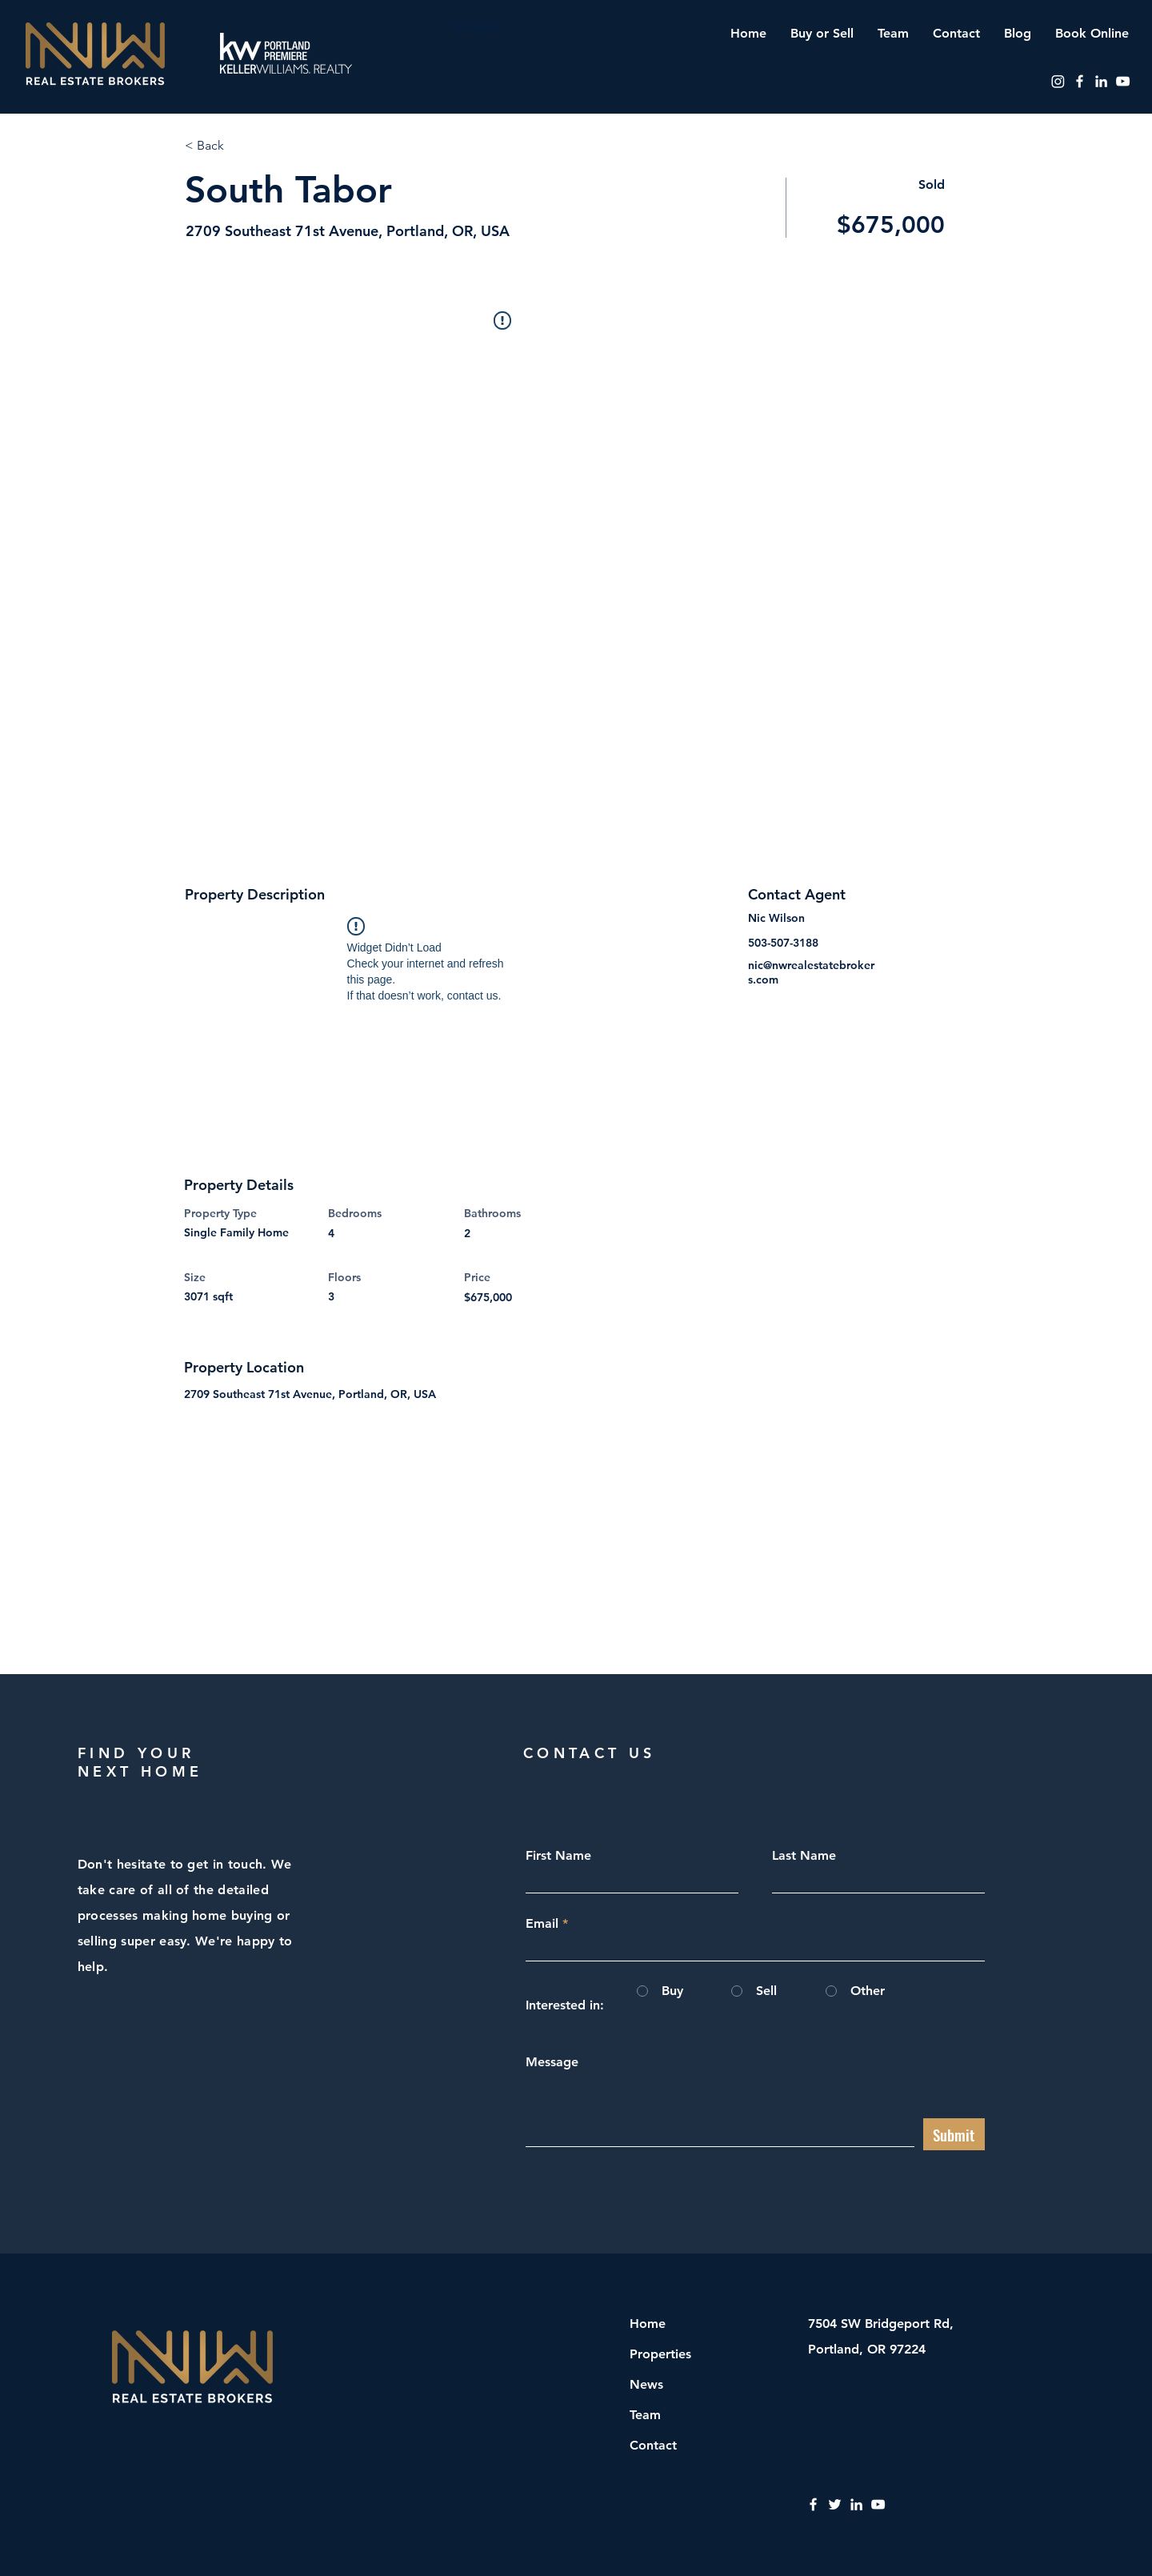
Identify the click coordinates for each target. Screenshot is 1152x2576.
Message (552, 2062)
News (646, 2384)
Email (542, 1923)
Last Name (804, 1855)
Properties (660, 2354)
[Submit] (954, 2134)
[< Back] (241, 145)
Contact (653, 2445)
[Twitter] (834, 2504)
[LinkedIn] (1101, 81)
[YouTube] (1122, 81)
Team (645, 2414)
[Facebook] (1079, 81)
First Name (558, 1855)
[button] (822, 33)
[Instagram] (1058, 81)
